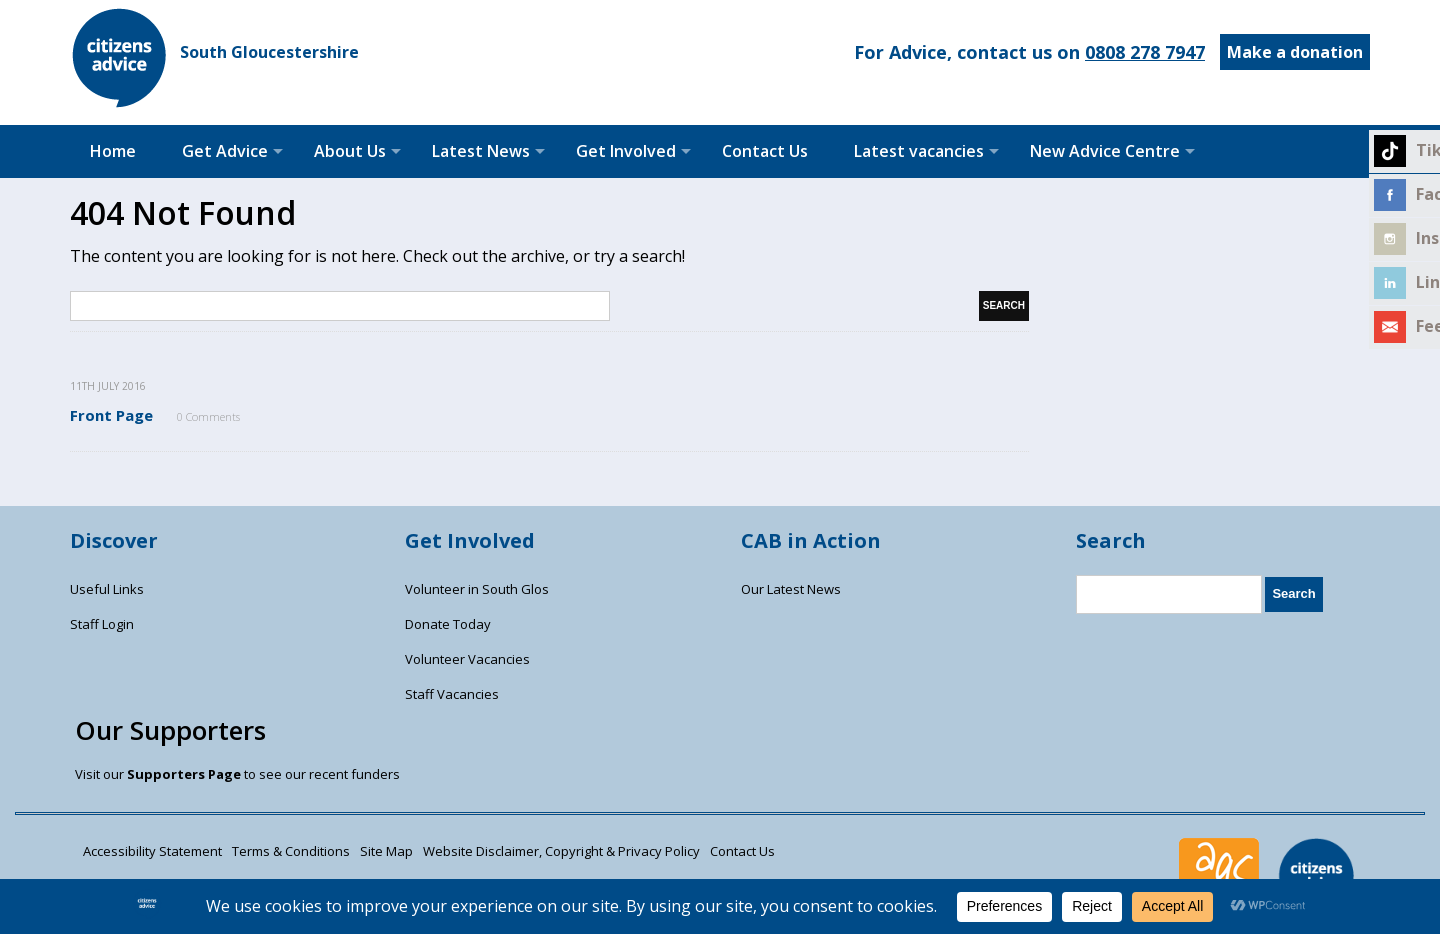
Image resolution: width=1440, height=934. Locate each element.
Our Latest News (791, 589)
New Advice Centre (1105, 151)
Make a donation (1295, 52)
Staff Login (102, 624)
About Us (350, 151)
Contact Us (765, 151)
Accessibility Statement (152, 851)
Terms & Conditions (291, 851)
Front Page (111, 415)
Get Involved (626, 151)
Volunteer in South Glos (477, 589)
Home (113, 151)
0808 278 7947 (1145, 52)
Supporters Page (184, 774)
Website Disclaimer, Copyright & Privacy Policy (561, 851)
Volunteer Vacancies (467, 659)
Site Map (386, 851)
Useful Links (107, 589)
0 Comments (208, 416)
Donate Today (448, 624)
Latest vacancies (919, 151)
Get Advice (225, 151)
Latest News (481, 151)
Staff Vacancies (452, 694)
